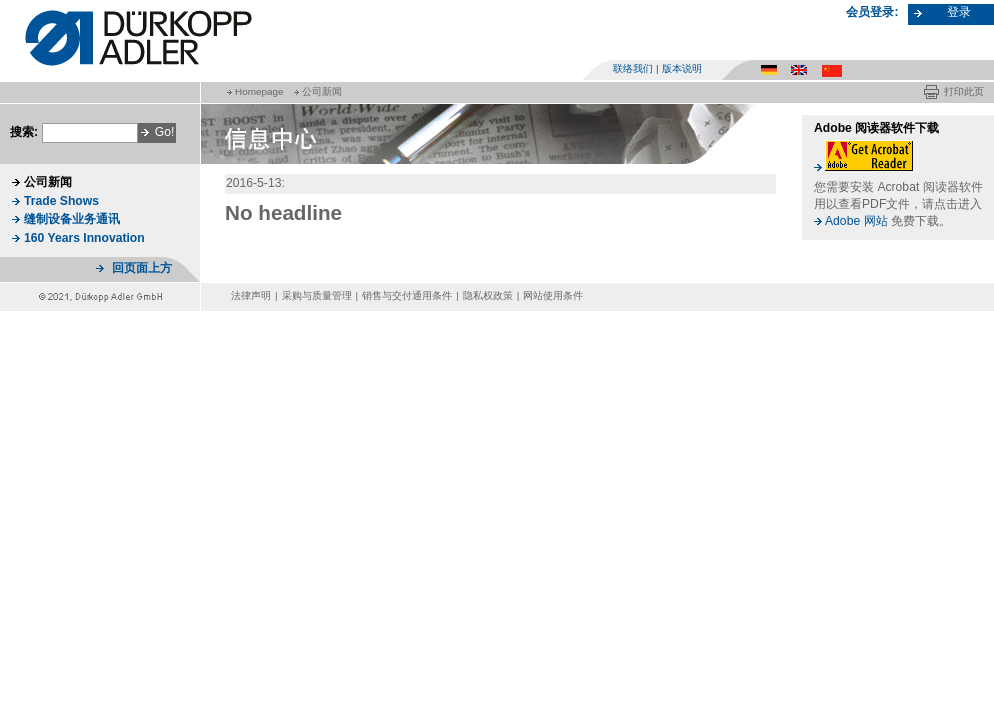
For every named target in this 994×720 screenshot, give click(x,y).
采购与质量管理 (317, 295)
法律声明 (251, 295)
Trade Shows (61, 201)
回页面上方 (142, 268)
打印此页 (964, 91)
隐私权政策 (488, 295)
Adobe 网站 (856, 221)
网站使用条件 (553, 295)
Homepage (259, 91)
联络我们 (633, 68)
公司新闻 (322, 91)
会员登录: (872, 12)
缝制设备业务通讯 (72, 219)
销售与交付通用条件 (407, 295)
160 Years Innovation (84, 238)
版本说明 (682, 68)
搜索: (24, 132)
